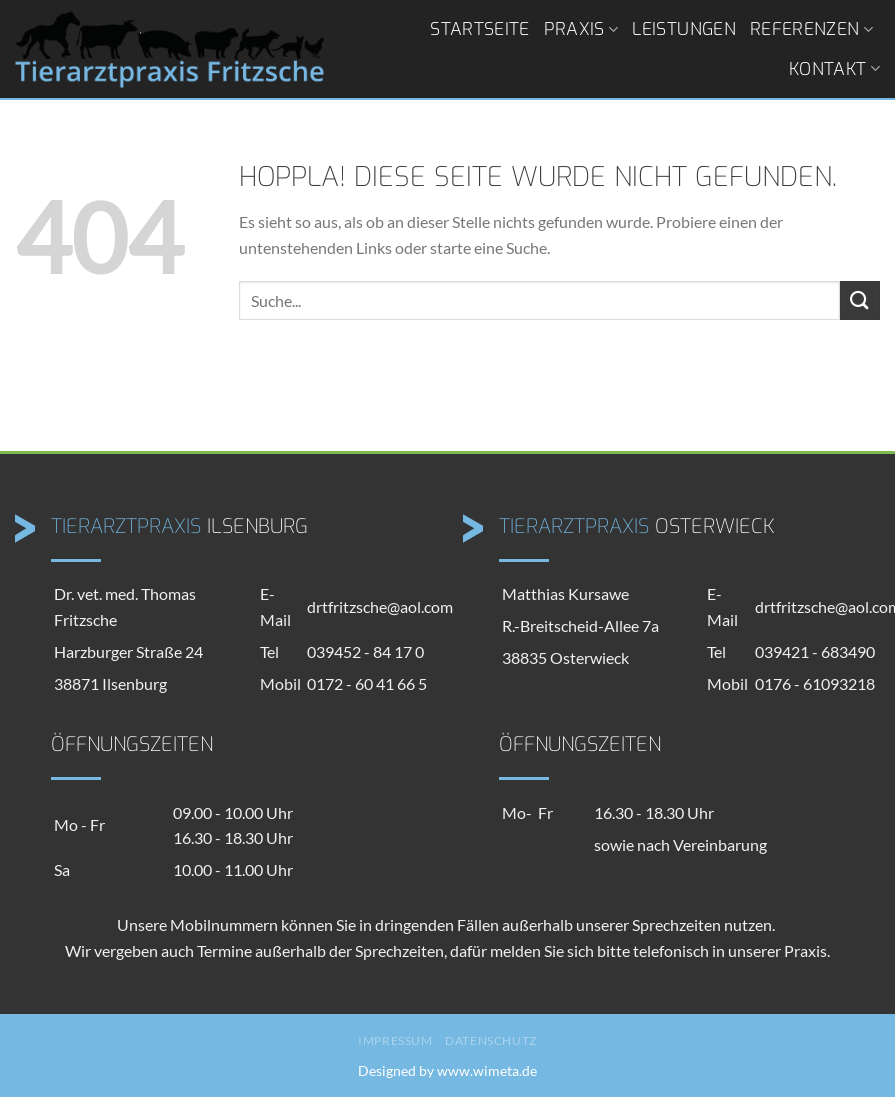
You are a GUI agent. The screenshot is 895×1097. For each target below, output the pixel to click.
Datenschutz (491, 1040)
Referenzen (811, 29)
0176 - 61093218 (815, 683)
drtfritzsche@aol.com (380, 606)
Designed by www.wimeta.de (447, 1070)
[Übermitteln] (860, 300)
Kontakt (834, 69)
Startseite (480, 29)
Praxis (581, 29)
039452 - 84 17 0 (365, 651)
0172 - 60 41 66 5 (367, 683)
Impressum (395, 1040)
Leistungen (684, 29)
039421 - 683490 (815, 651)
